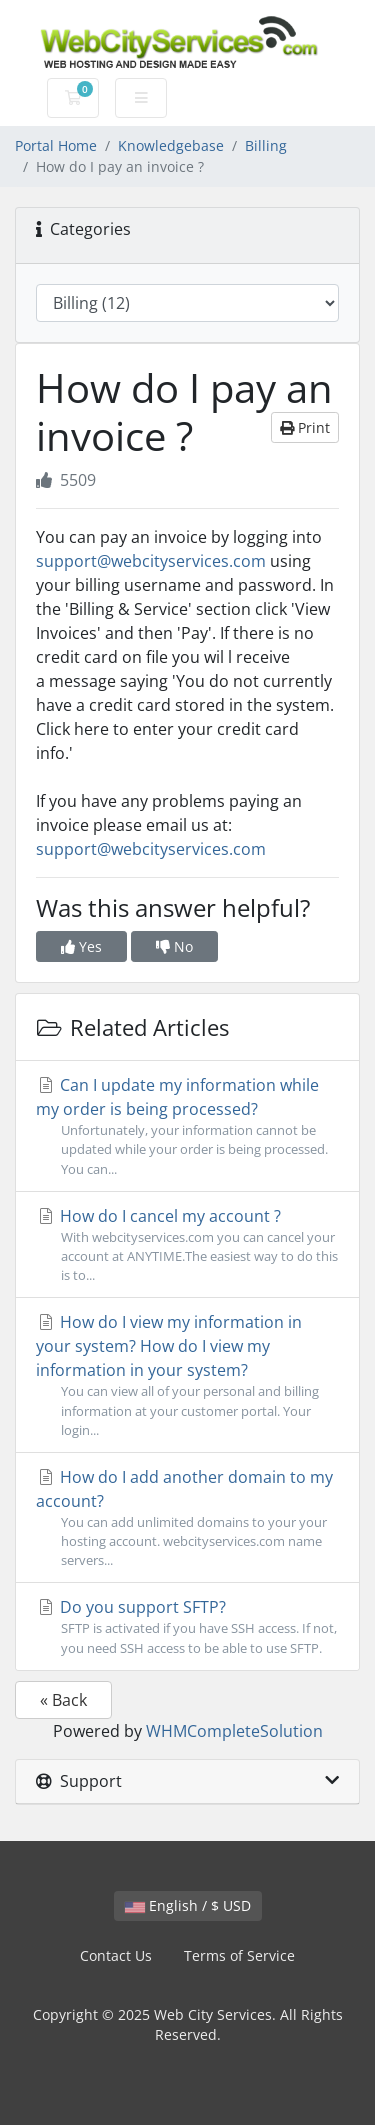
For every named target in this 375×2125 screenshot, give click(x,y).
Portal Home (56, 145)
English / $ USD (188, 1905)
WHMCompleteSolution (234, 1731)
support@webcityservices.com (151, 561)
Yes (81, 946)
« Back (63, 1700)
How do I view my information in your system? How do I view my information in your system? (187, 1375)
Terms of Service (239, 1955)
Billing (266, 145)
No (174, 946)
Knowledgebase (171, 145)
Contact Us (116, 1955)
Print (305, 427)
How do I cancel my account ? (187, 1245)
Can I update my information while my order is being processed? (187, 1126)
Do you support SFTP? (187, 1626)
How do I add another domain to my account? (187, 1518)
